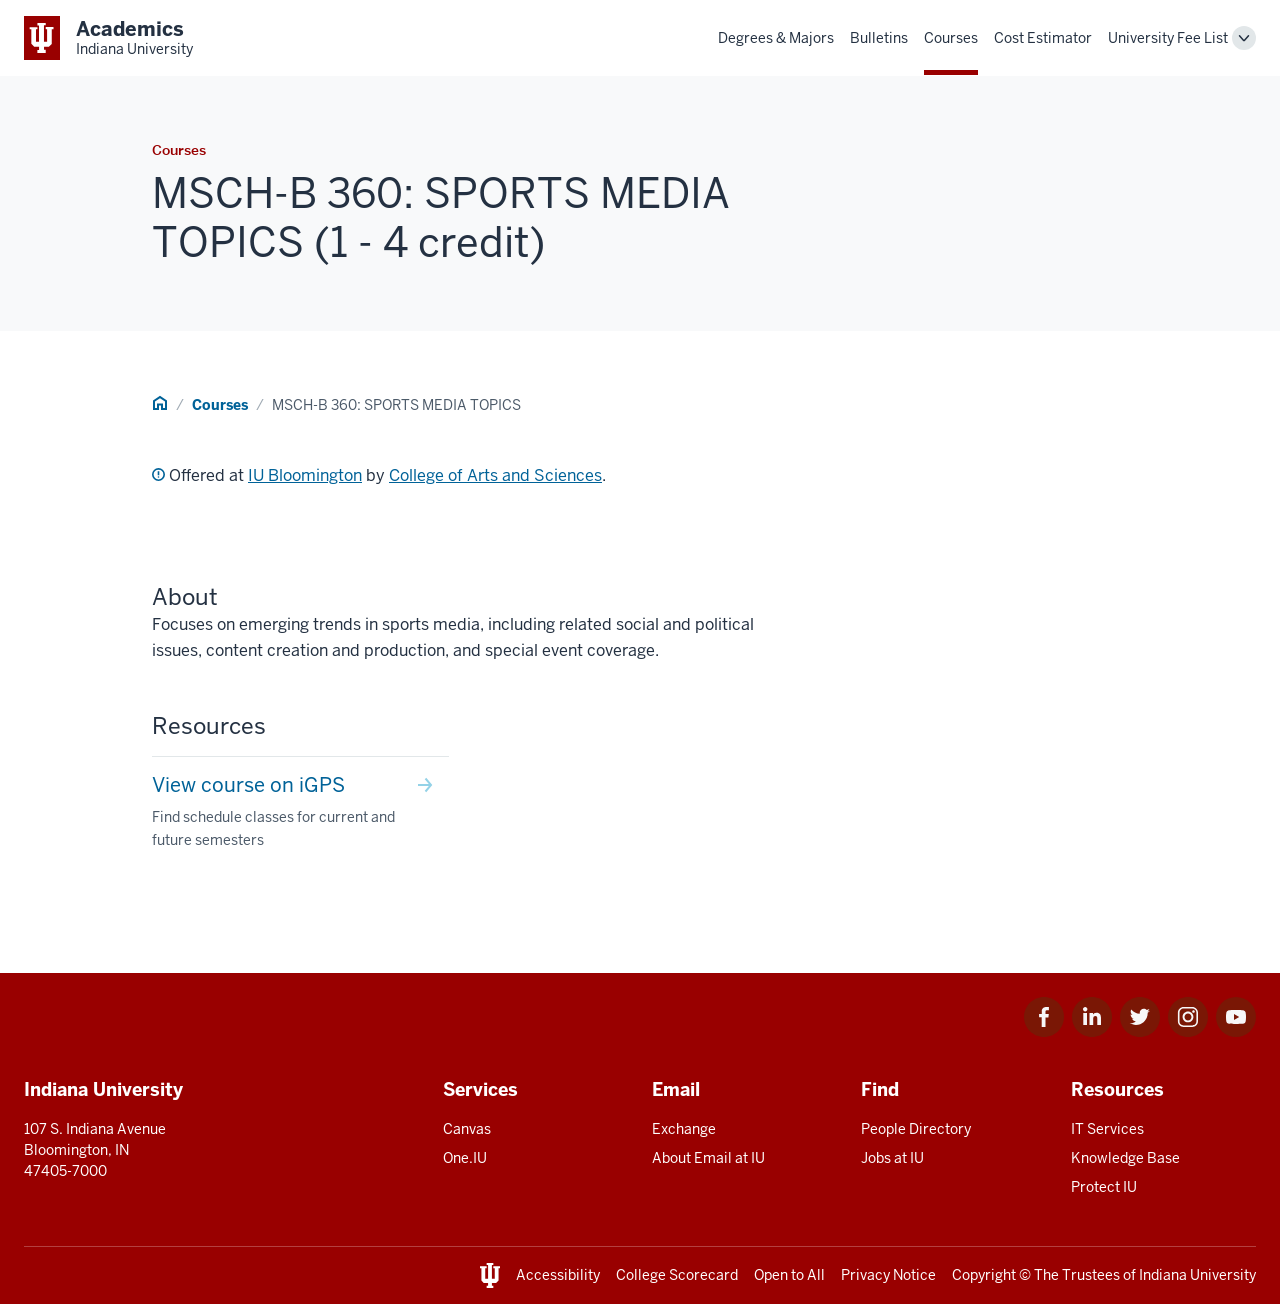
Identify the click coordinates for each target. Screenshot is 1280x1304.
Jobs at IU (892, 1158)
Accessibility (558, 1275)
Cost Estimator (1043, 38)
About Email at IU (708, 1158)
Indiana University (1197, 1275)
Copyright (984, 1275)
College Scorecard (677, 1275)
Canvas (467, 1129)
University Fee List (1168, 38)
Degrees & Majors (776, 38)
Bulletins (879, 38)
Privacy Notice (888, 1275)
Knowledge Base (1125, 1158)
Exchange (684, 1129)
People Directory (916, 1129)
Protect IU (1104, 1187)
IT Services (1107, 1129)
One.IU (465, 1158)
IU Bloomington (305, 475)
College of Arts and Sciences (495, 475)
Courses (951, 38)
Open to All (789, 1275)
